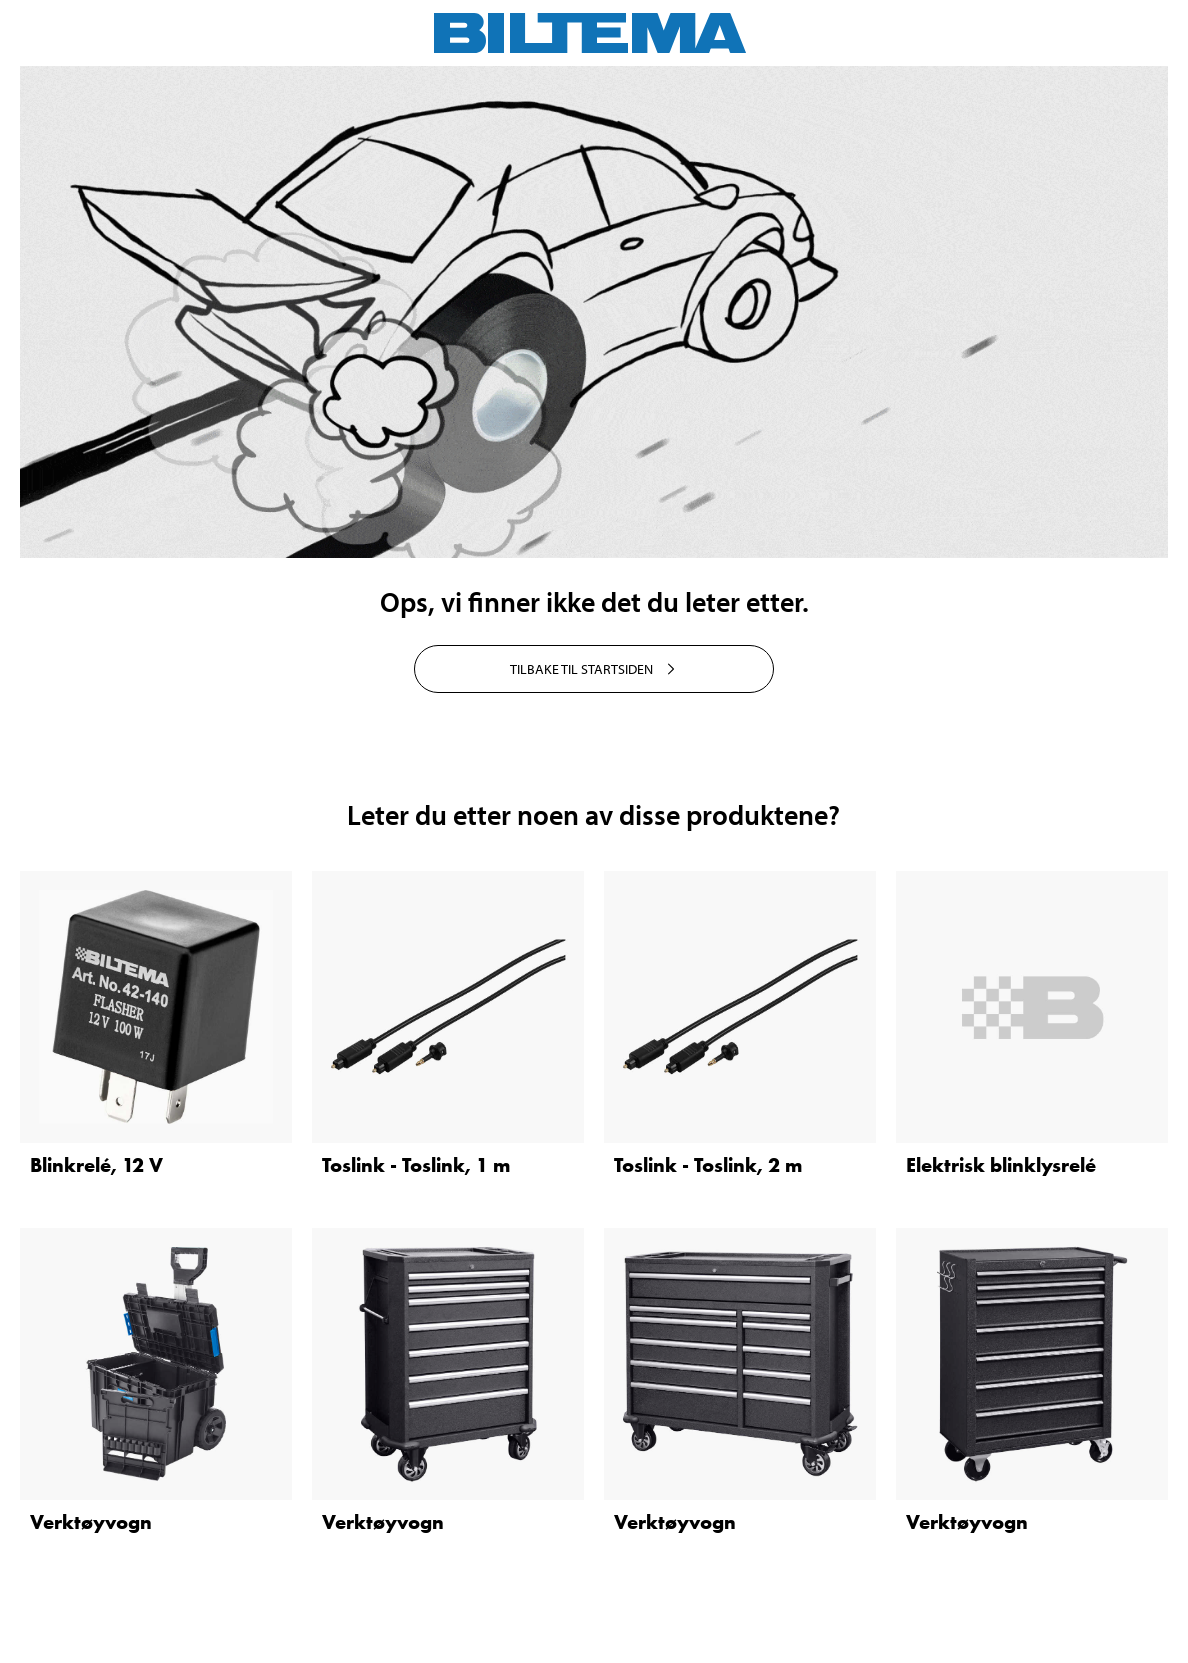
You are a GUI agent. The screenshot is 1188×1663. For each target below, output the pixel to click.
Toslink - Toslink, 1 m (416, 1165)
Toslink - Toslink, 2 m (708, 1165)
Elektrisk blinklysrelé (1001, 1165)
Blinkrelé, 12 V (96, 1165)
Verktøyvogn (91, 1522)
